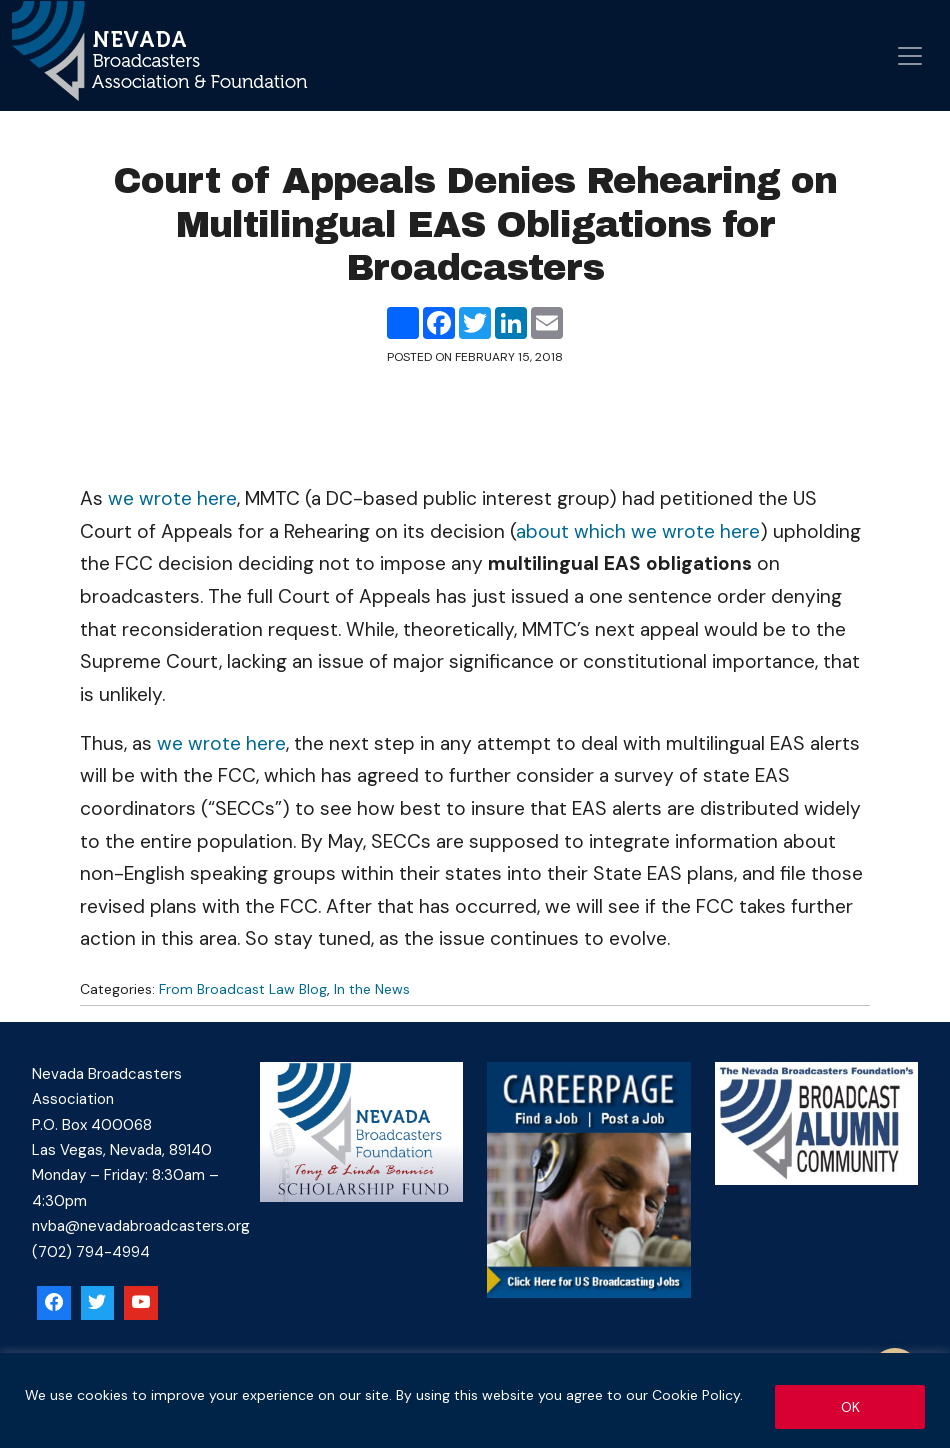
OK (850, 1407)
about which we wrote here (638, 531)
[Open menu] (910, 56)
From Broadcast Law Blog (243, 989)
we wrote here (172, 498)
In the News (372, 989)
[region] (475, 1400)
